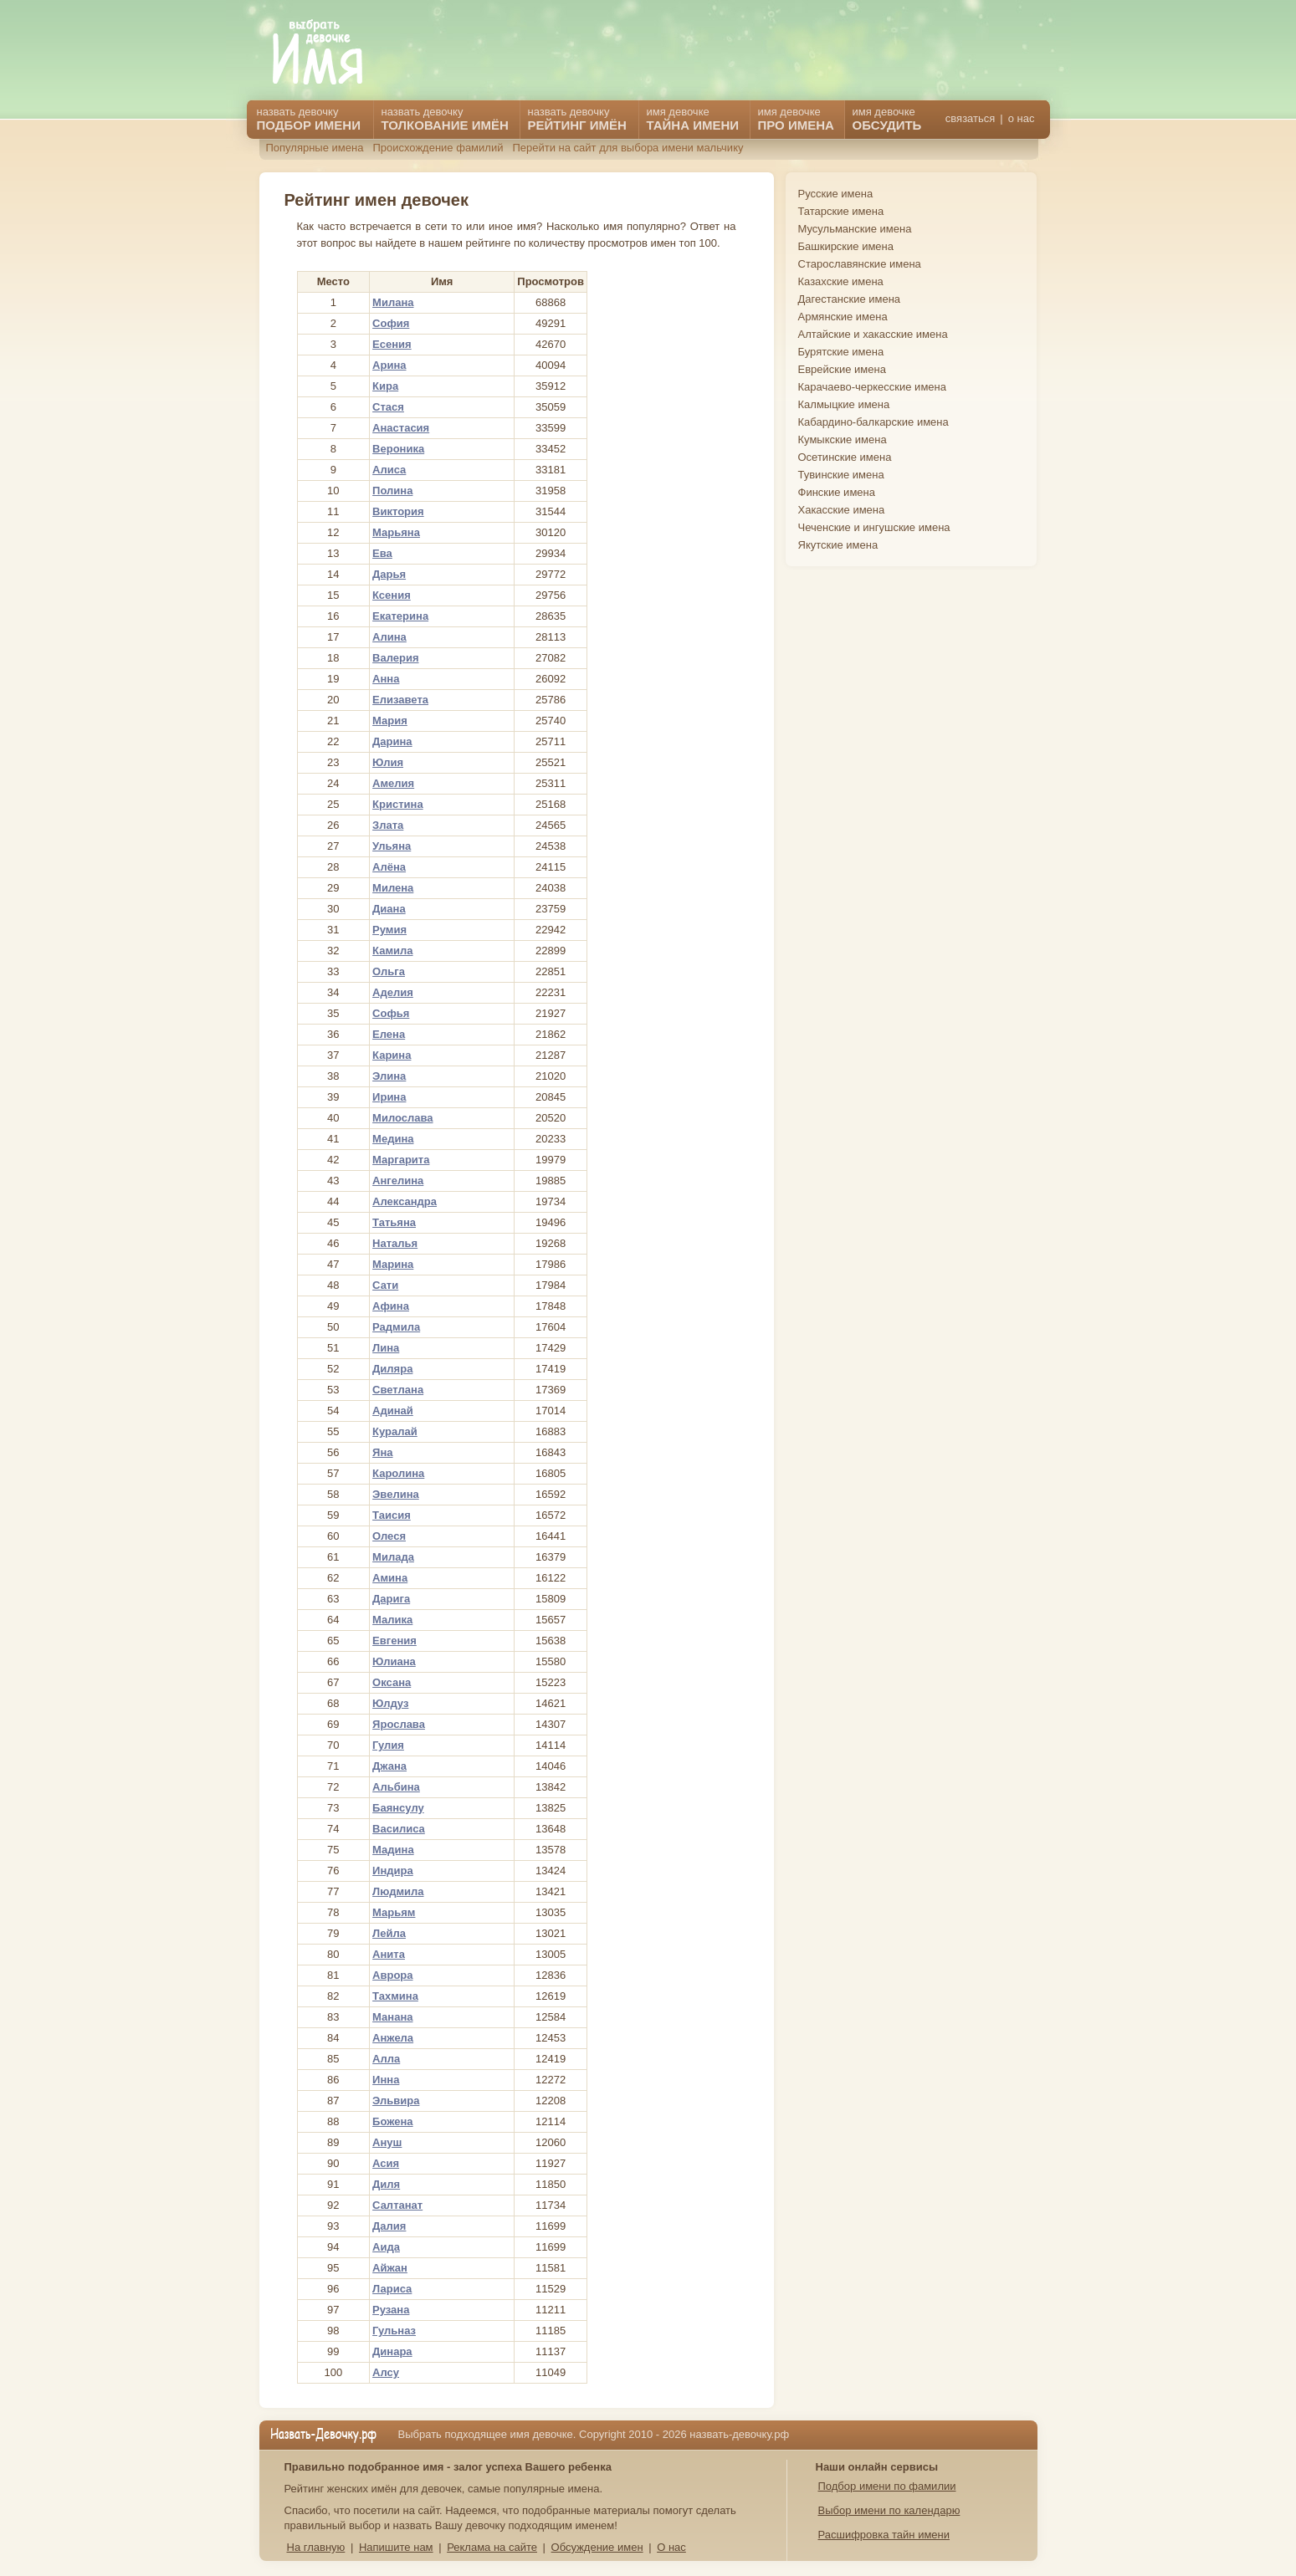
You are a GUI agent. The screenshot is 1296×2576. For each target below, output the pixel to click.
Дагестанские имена (849, 299)
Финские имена (836, 492)
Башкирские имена (846, 246)
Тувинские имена (841, 474)
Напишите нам (396, 2547)
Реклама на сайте (492, 2547)
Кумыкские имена (842, 439)
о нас (1021, 118)
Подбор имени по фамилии (887, 2486)
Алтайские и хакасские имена (873, 334)
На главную (316, 2547)
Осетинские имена (845, 457)
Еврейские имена (842, 369)
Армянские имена (843, 316)
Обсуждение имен (597, 2547)
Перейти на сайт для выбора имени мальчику (627, 147)
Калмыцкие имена (844, 404)
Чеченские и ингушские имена (874, 527)
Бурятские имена (841, 351)
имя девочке (887, 118)
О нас (671, 2547)
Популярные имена (315, 147)
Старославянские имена (859, 264)
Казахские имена (841, 281)
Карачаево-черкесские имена (872, 387)
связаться (970, 118)
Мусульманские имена (855, 228)
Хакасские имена (841, 509)
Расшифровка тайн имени (884, 2534)
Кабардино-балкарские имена (873, 422)
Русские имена (835, 193)
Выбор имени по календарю (889, 2510)
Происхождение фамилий (437, 147)
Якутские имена (838, 545)
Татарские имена (841, 211)
